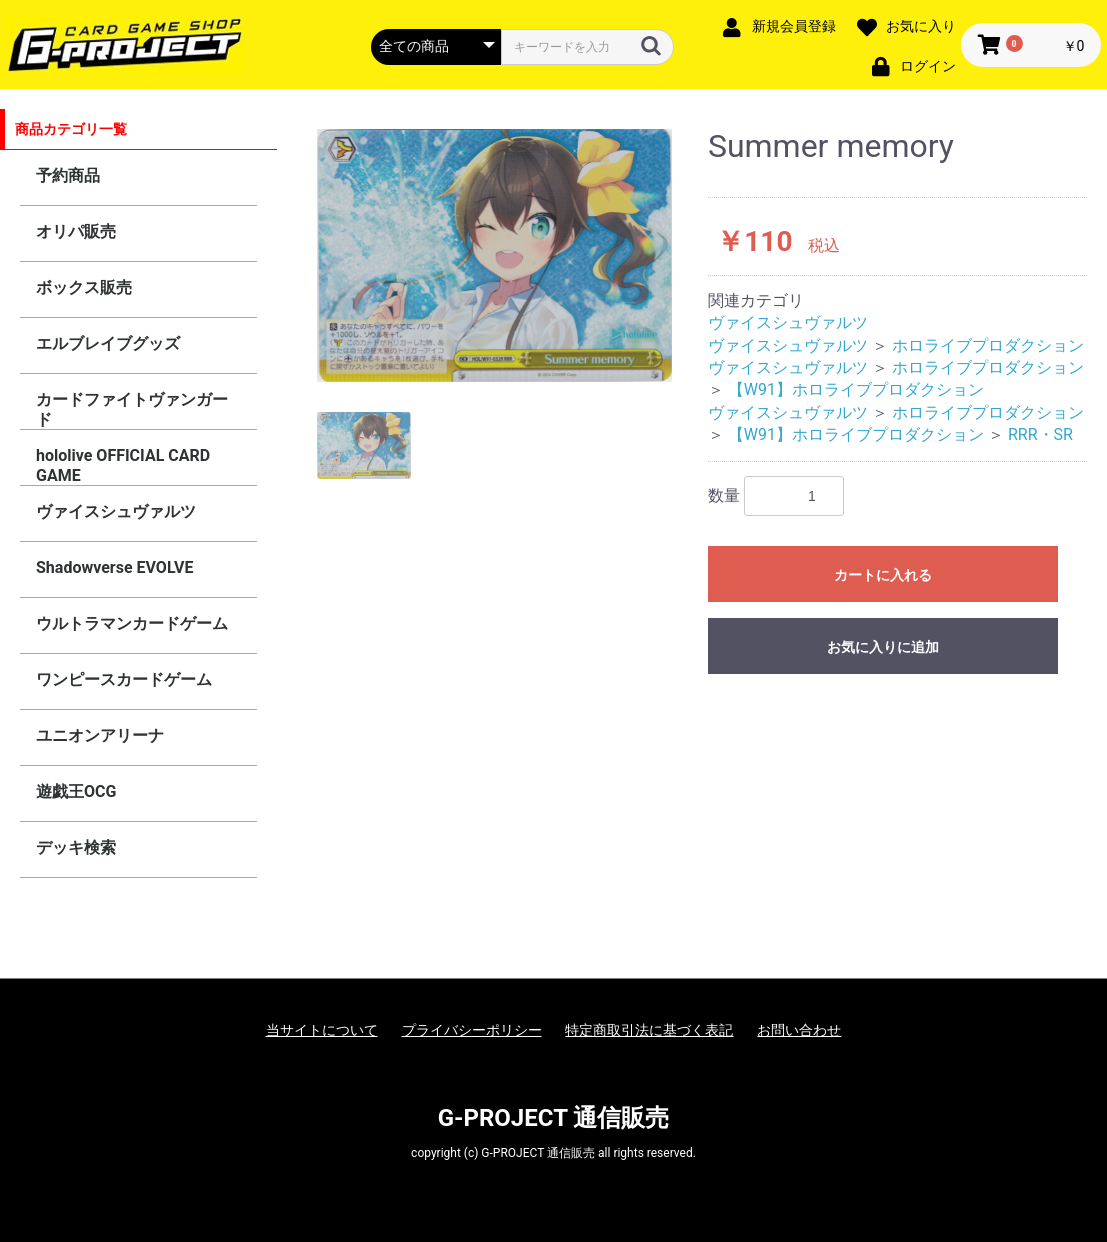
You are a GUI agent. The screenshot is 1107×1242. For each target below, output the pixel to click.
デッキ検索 (76, 847)
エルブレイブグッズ (108, 343)
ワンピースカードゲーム (124, 679)
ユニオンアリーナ (100, 735)
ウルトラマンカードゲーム (132, 623)
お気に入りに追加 (883, 647)
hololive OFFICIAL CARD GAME (123, 465)
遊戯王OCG (76, 791)
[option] (495, 255)
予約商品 (68, 175)
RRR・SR (1040, 434)
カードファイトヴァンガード (132, 409)
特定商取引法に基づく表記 (649, 1030)
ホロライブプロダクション (988, 345)
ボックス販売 (84, 287)
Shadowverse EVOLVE (114, 567)
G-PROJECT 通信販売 (554, 1118)
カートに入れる (883, 575)
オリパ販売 (76, 231)
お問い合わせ (799, 1030)
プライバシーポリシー (472, 1030)
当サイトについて (322, 1030)
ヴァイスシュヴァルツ (116, 511)
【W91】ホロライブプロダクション (856, 389)
